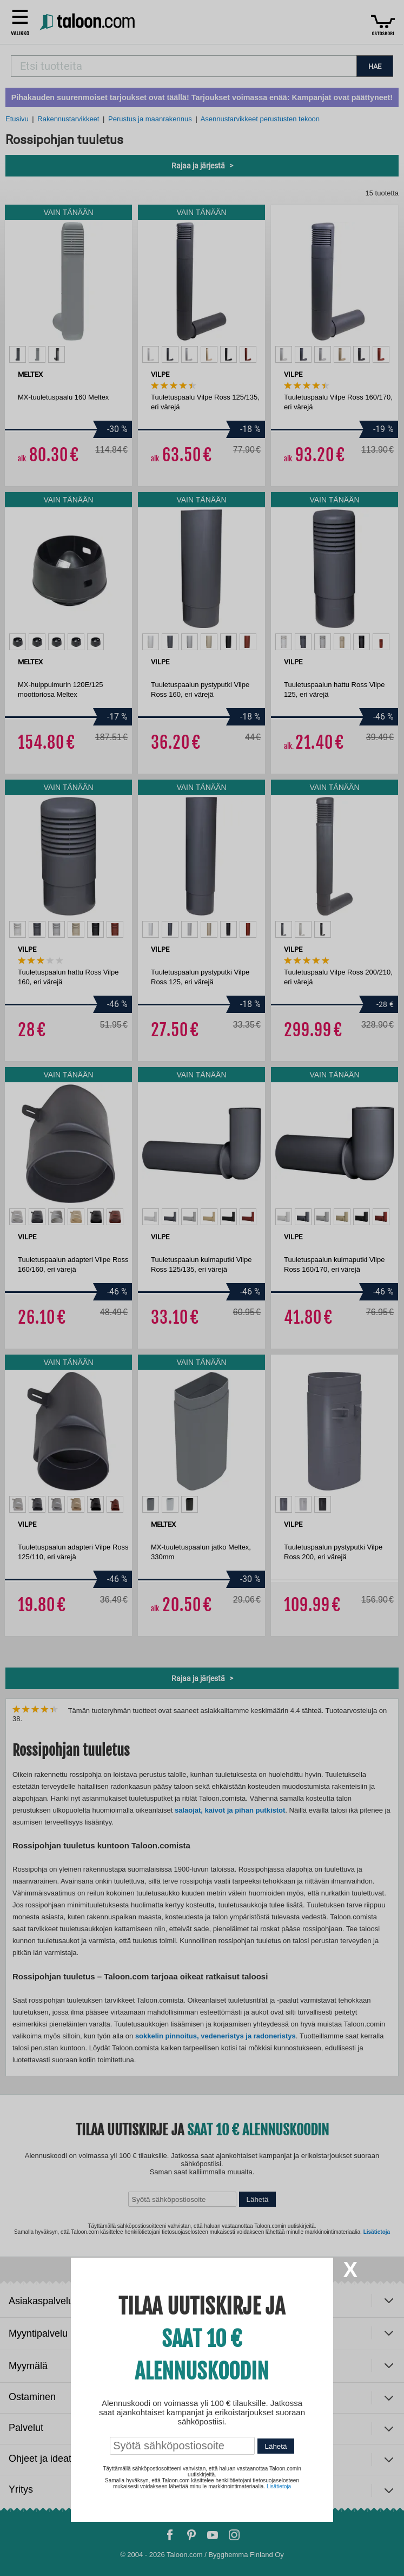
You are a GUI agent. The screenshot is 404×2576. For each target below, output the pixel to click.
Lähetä (276, 2446)
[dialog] (202, 1288)
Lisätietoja (279, 2486)
